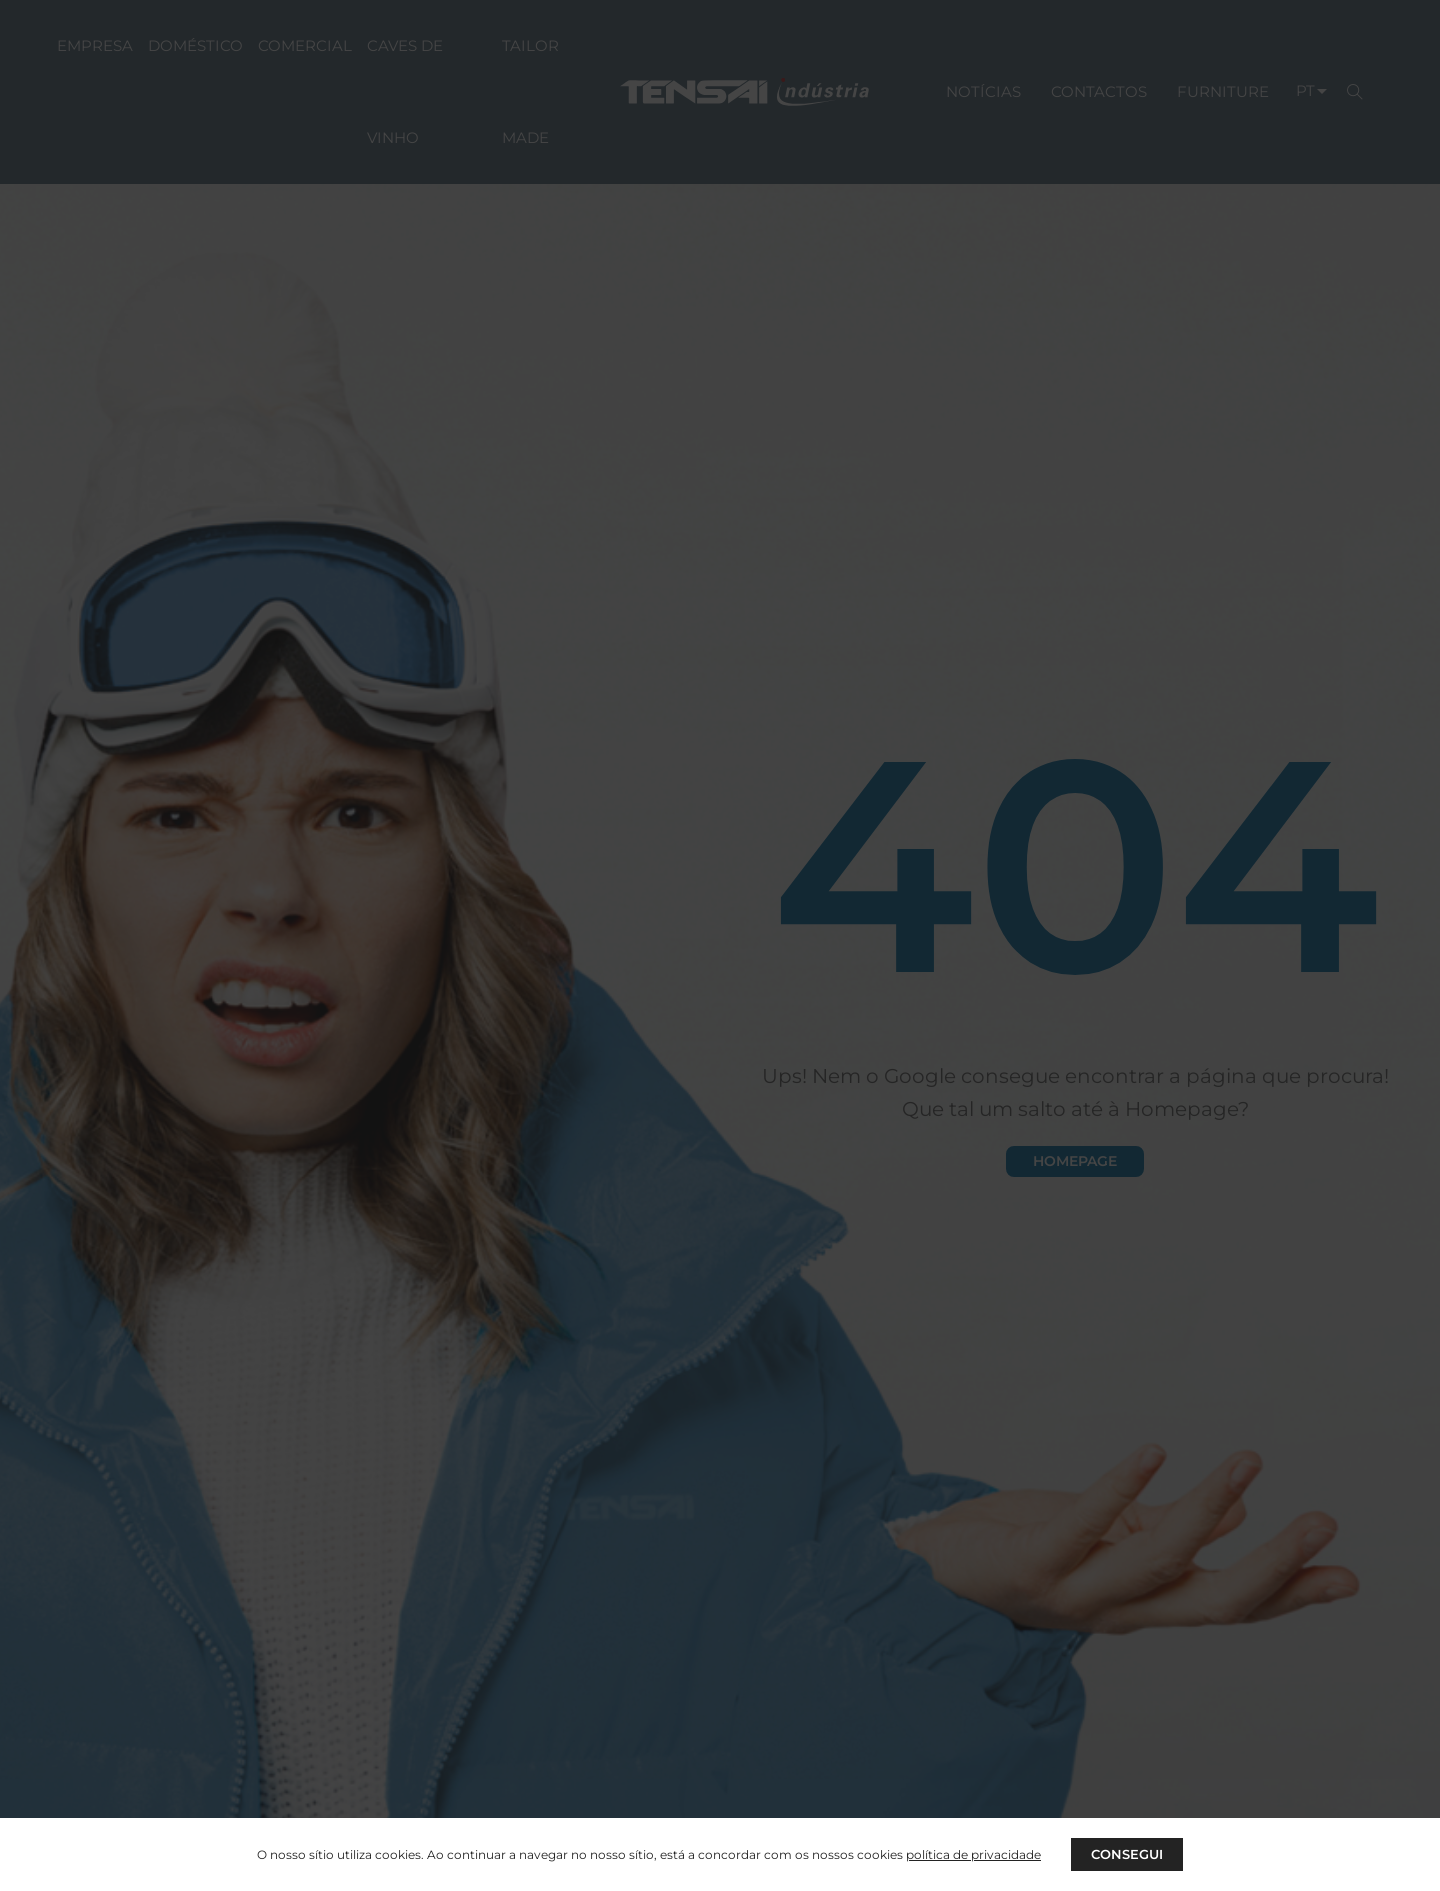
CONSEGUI (1127, 1853)
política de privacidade (971, 1853)
